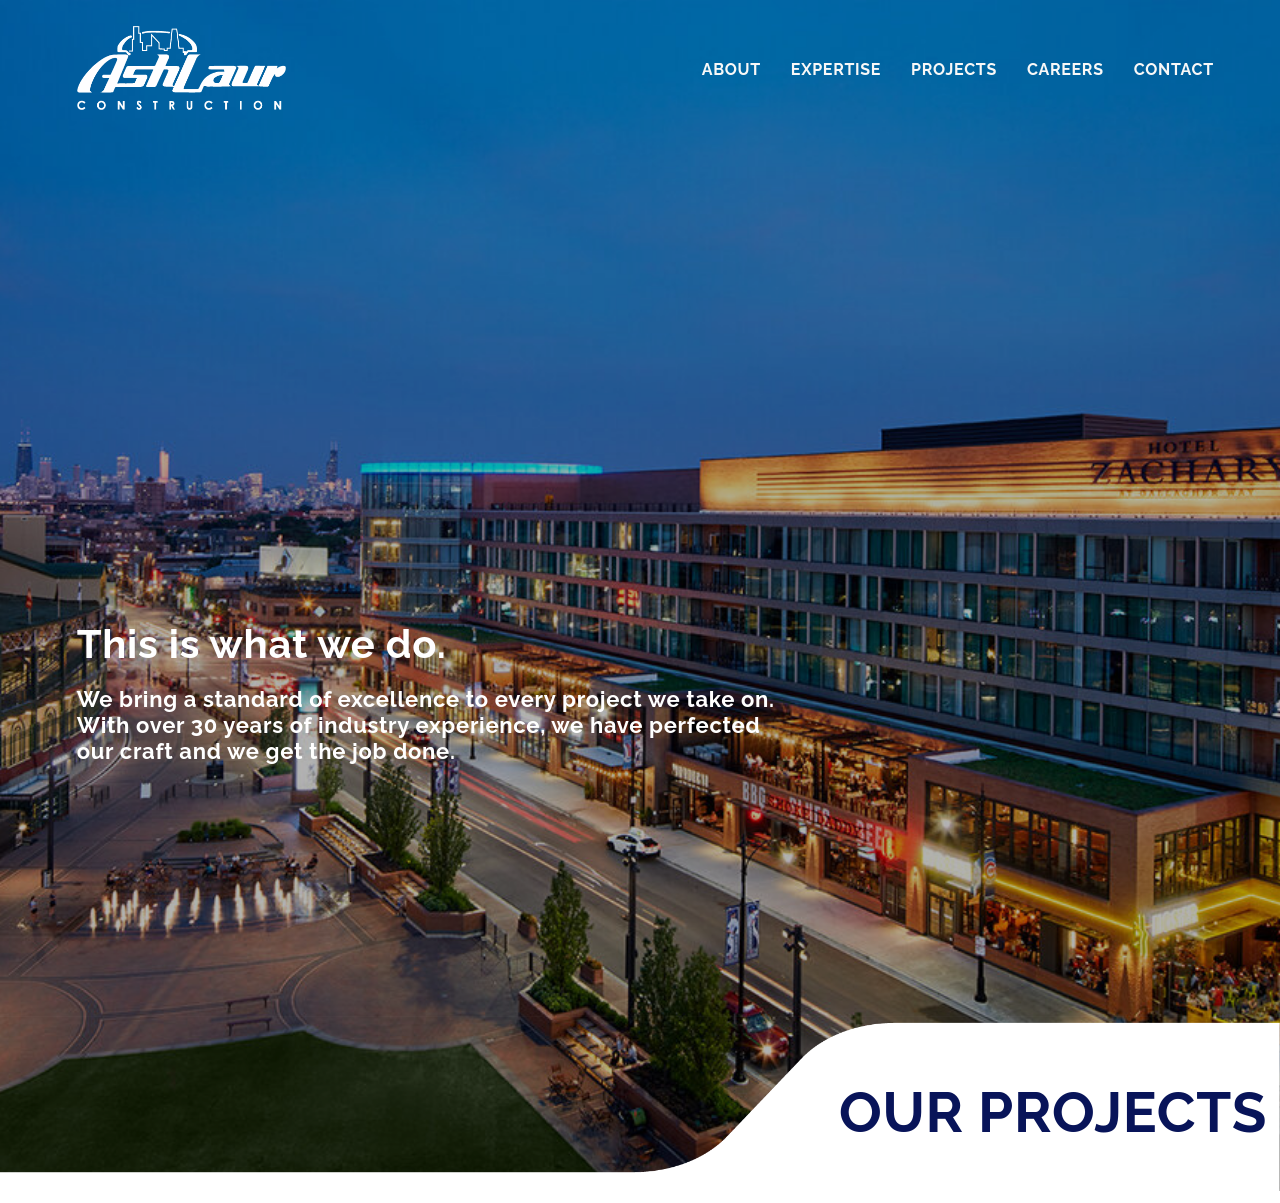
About (731, 69)
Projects (954, 69)
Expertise (836, 69)
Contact (1174, 69)
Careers (1065, 69)
